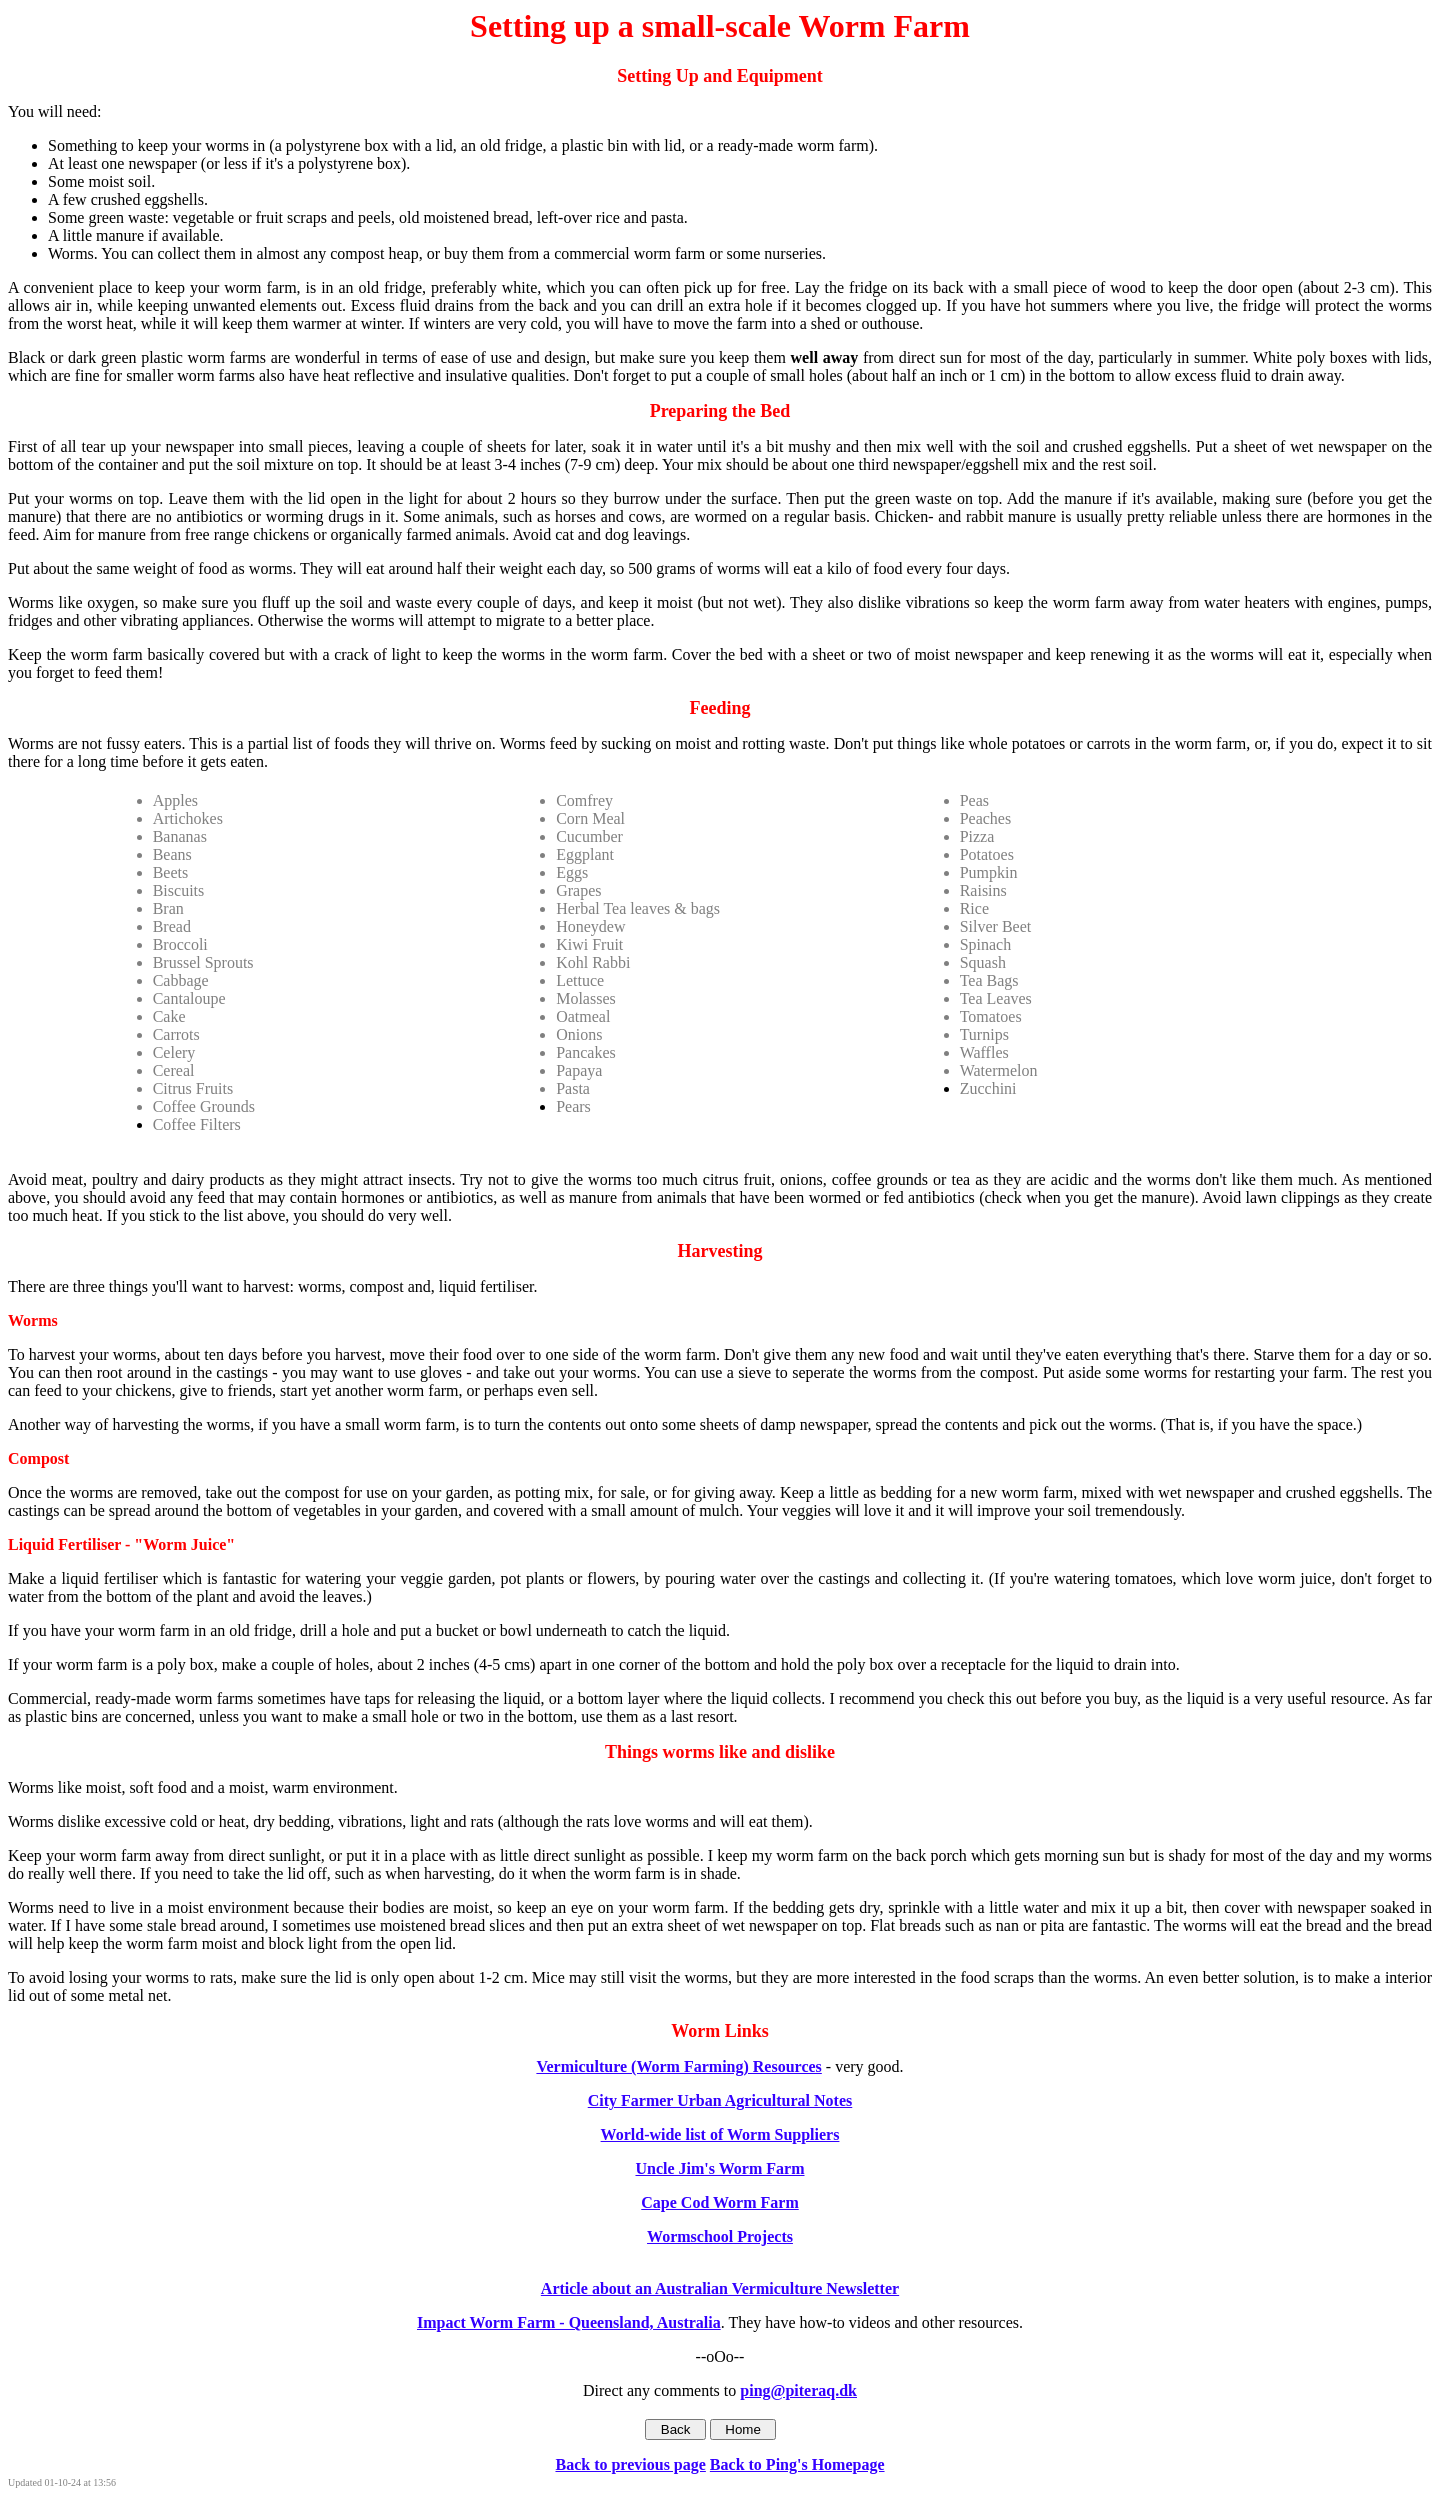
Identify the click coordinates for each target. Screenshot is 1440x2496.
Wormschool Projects (720, 2236)
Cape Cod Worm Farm (719, 2202)
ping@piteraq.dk (798, 2390)
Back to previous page (630, 2464)
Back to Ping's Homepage (797, 2464)
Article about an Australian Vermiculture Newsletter (720, 2288)
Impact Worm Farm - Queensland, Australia (569, 2322)
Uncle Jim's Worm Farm (719, 2168)
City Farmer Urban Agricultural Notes (720, 2100)
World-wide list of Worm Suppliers (720, 2134)
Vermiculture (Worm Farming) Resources (678, 2066)
